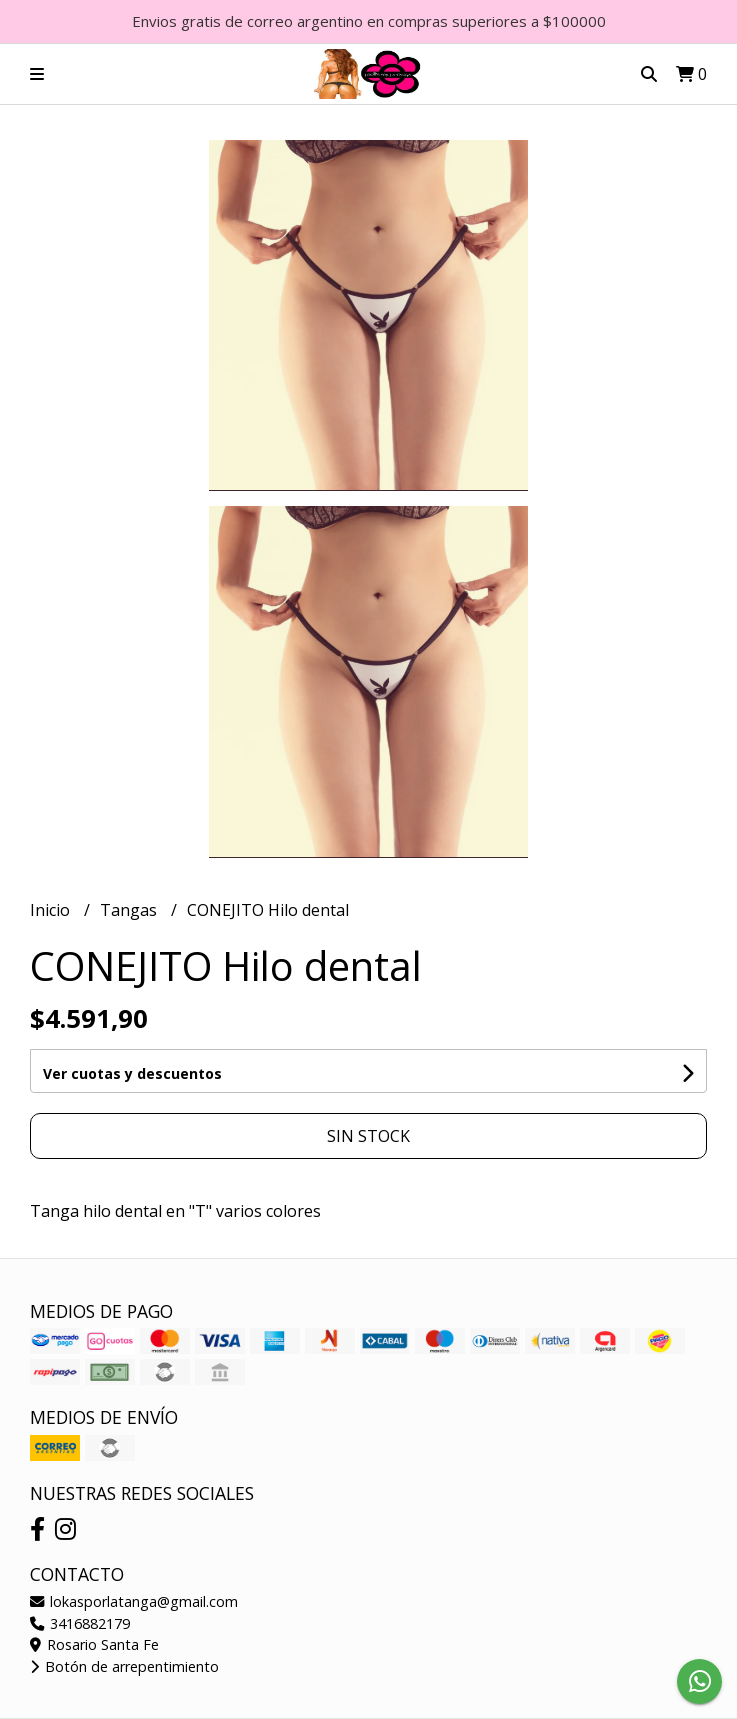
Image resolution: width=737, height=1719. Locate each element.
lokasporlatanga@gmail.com (134, 1601)
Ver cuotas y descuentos (132, 1073)
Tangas (130, 910)
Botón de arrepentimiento (124, 1666)
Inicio (52, 910)
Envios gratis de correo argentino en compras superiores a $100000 (369, 21)
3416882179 (80, 1623)
